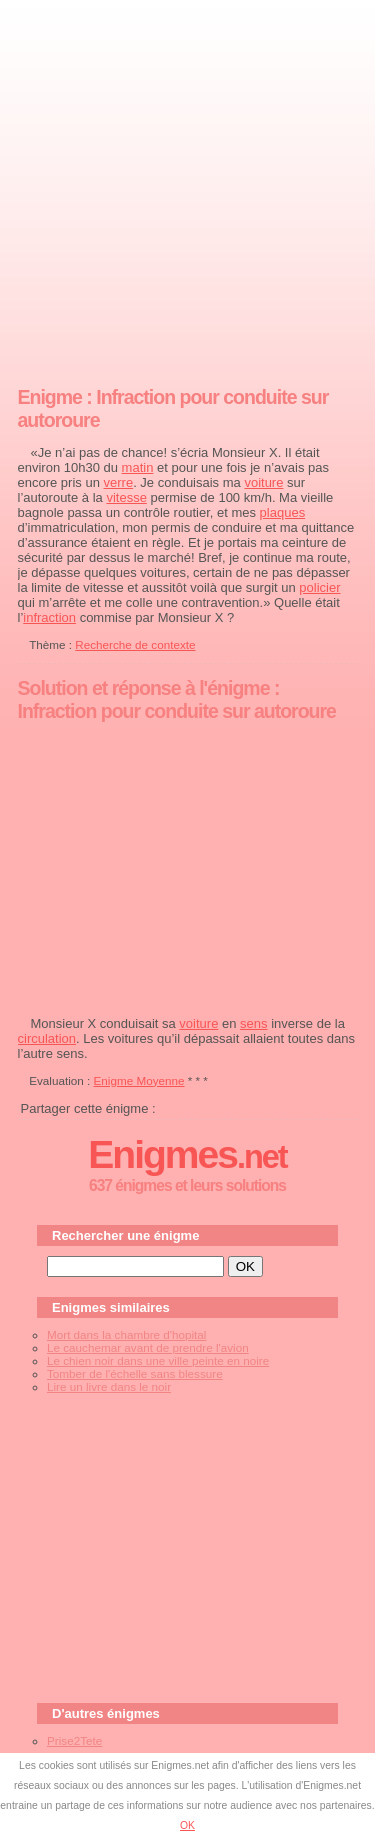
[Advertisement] (187, 188)
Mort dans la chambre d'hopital (126, 1334)
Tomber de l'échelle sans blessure (135, 1373)
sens (253, 1023)
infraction (49, 617)
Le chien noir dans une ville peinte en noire (158, 1360)
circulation (47, 1038)
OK (187, 1825)
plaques (283, 512)
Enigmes (187, 1154)
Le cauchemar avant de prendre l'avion (148, 1347)
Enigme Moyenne (139, 1080)
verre (119, 482)
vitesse (126, 497)
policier (319, 587)
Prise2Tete (74, 1740)
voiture (263, 482)
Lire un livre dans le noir (109, 1386)
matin (138, 467)
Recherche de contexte (135, 644)
